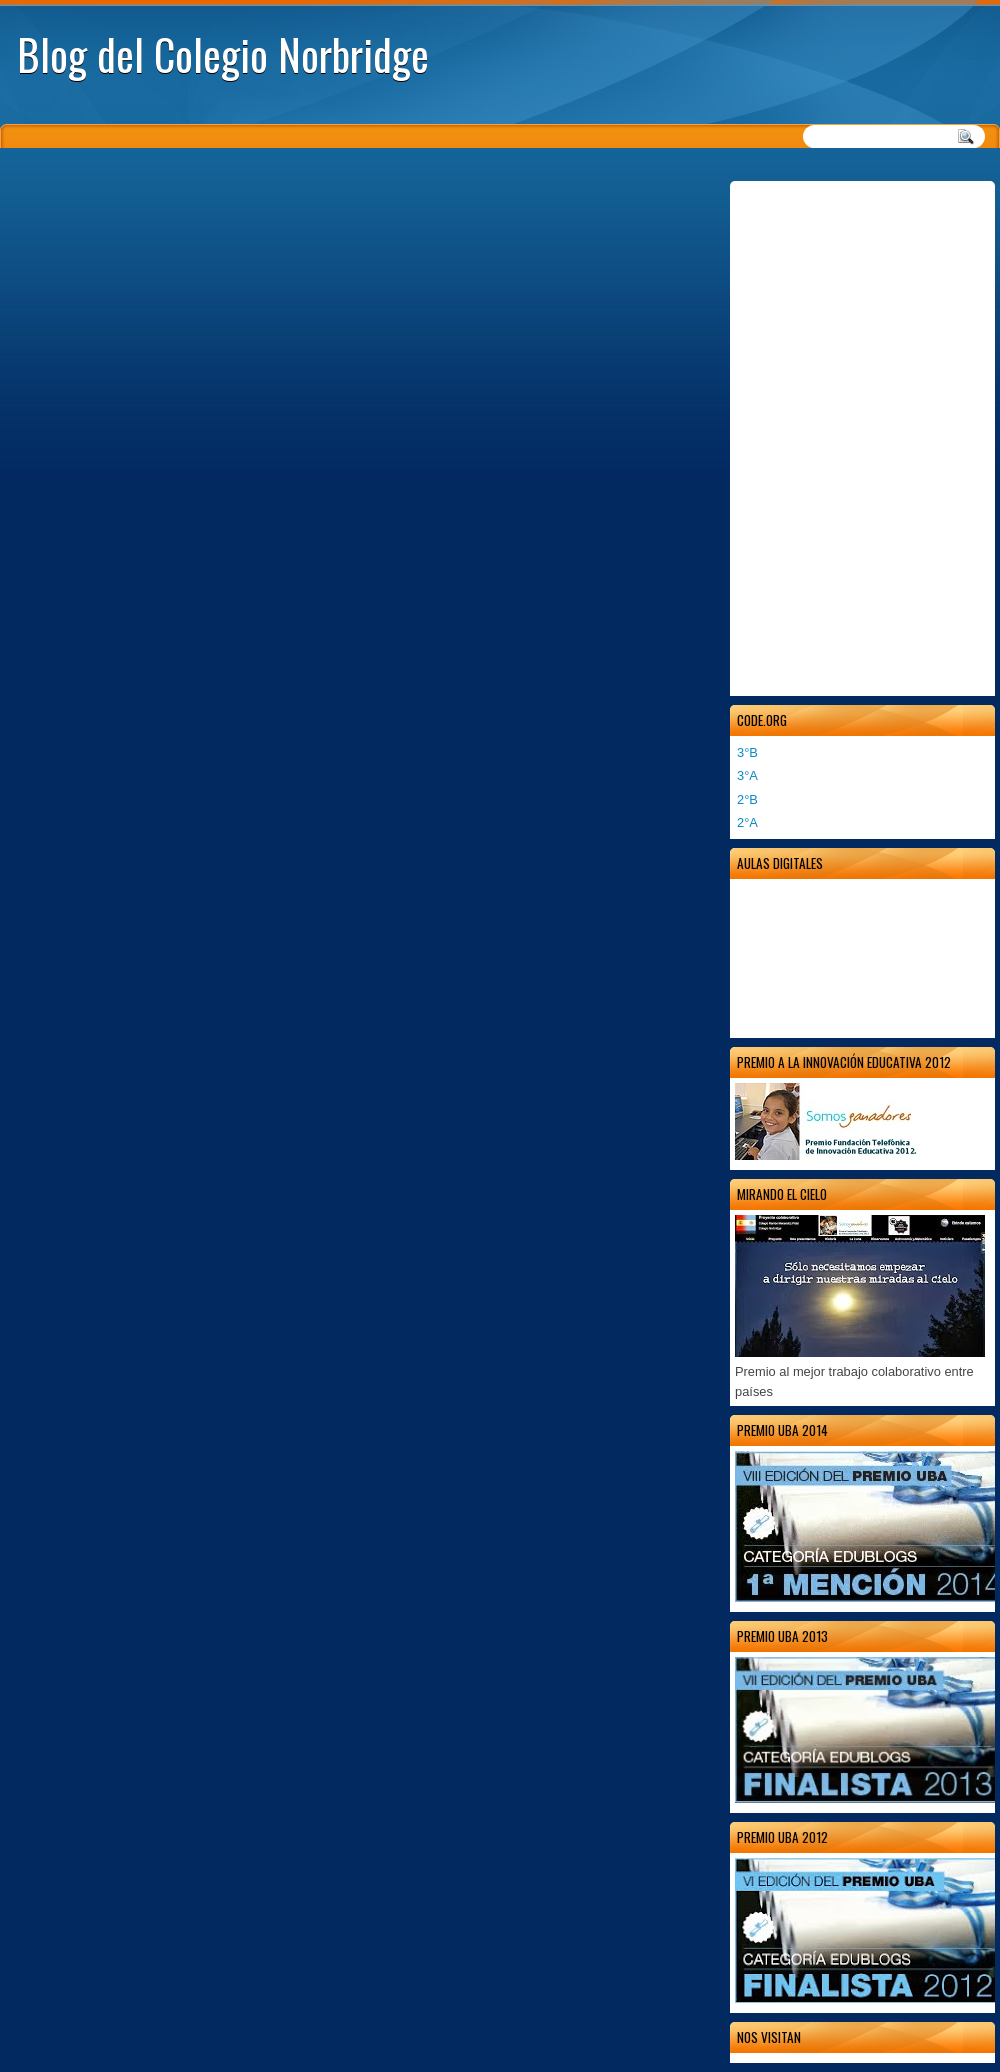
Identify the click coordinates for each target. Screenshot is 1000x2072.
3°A (747, 775)
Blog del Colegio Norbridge (223, 54)
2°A (747, 822)
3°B (747, 752)
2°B (747, 799)
